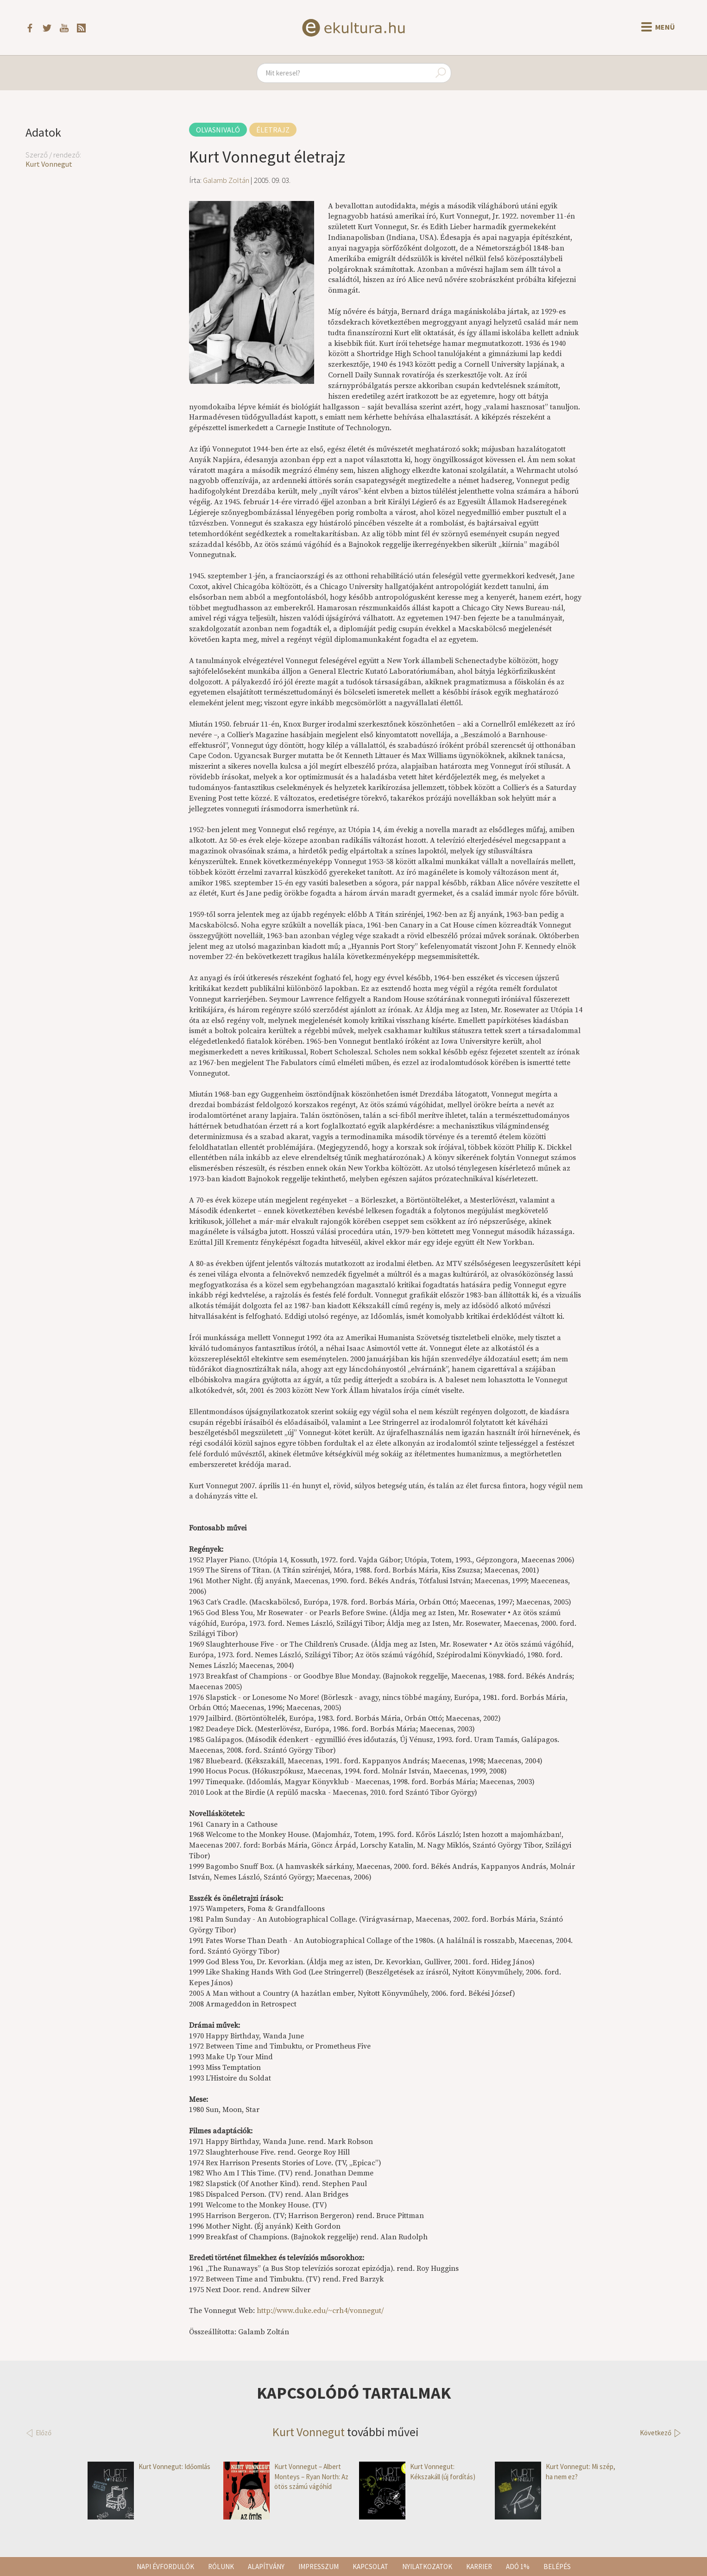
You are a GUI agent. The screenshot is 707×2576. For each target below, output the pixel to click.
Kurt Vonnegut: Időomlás (149, 2466)
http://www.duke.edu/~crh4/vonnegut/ (320, 2310)
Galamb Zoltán (226, 180)
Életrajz (273, 129)
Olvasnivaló (218, 129)
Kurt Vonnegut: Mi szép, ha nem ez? (555, 2472)
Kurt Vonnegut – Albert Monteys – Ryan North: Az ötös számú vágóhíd (285, 2476)
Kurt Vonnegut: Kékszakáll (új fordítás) (417, 2472)
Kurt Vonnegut (48, 164)
